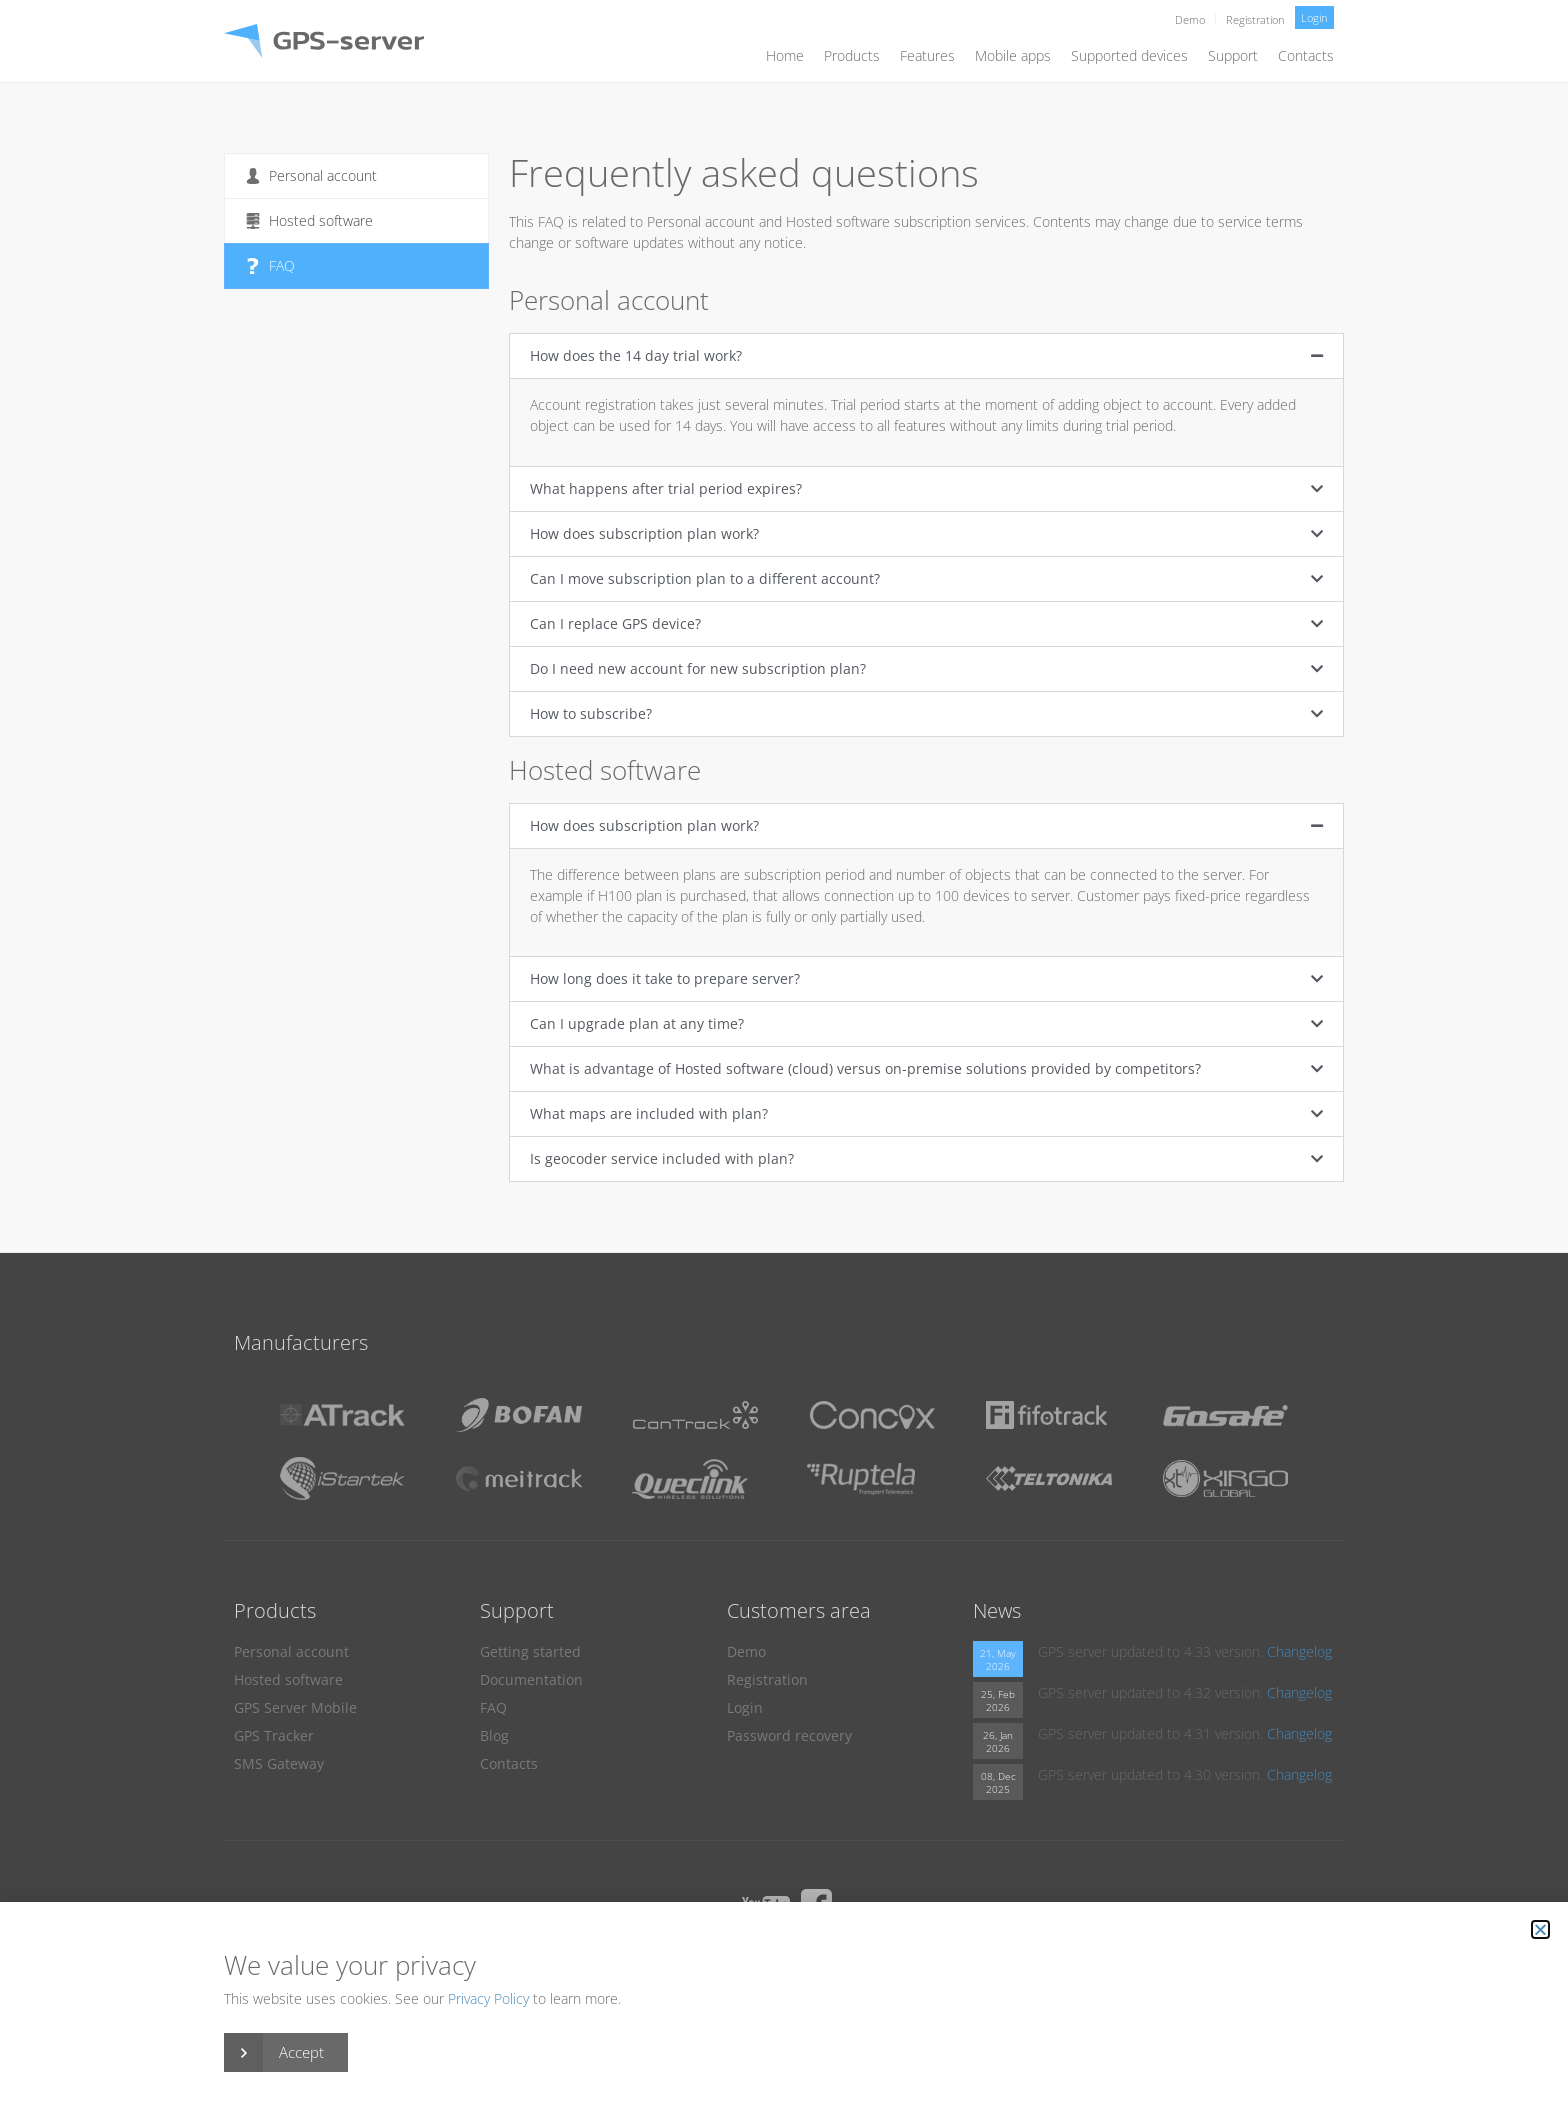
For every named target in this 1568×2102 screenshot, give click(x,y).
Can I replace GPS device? (615, 623)
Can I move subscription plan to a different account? (705, 578)
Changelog (1299, 1651)
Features (927, 55)
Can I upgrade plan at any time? (637, 1023)
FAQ (270, 265)
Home (785, 55)
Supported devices (1129, 55)
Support (1233, 55)
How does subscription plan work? (644, 533)
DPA (773, 1959)
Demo (1190, 19)
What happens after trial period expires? (666, 488)
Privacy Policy (704, 1959)
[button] (926, 356)
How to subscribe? (591, 713)
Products (852, 55)
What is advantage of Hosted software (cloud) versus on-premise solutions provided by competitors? (865, 1068)
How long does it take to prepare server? (665, 978)
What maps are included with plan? (649, 1113)
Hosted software (309, 220)
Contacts (1306, 55)
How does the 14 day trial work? (636, 355)
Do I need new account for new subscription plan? (698, 668)
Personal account (311, 175)
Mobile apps (1013, 55)
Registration (1255, 19)
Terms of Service (853, 1959)
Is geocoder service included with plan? (662, 1158)
